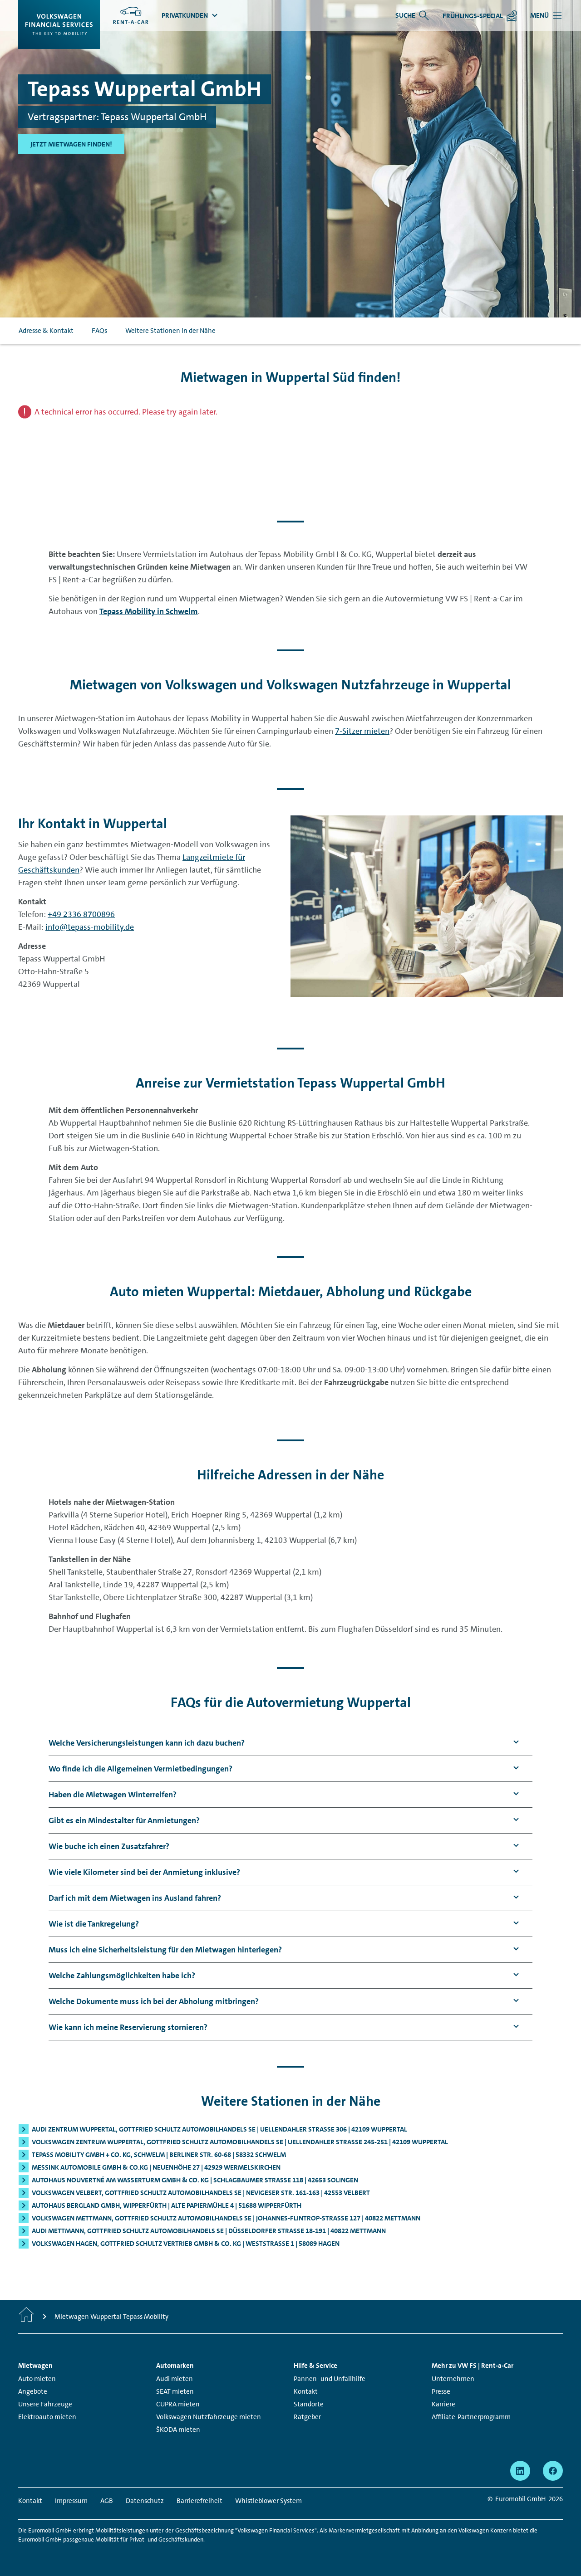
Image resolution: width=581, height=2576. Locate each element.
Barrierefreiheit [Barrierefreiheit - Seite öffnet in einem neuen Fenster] (199, 2500)
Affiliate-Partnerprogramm (471, 2416)
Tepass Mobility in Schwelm (148, 611)
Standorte (309, 2404)
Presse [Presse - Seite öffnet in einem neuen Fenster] (441, 2391)
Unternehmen (453, 2378)
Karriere (443, 2404)
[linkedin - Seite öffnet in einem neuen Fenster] (520, 2471)
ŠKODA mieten (178, 2429)
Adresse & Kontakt (46, 330)
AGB (106, 2500)
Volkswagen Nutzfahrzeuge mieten (208, 2416)
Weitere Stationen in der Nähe (170, 330)
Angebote (32, 2391)
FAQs (99, 330)
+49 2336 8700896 (81, 914)
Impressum (71, 2500)
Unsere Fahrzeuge (45, 2404)
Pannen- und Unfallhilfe (329, 2378)
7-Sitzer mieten (362, 731)
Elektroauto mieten (47, 2416)
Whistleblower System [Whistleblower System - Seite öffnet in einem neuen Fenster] (268, 2500)
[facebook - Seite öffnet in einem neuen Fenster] (553, 2471)
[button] (147, 1743)
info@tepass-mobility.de (89, 927)
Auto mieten (37, 2378)
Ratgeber (307, 2416)
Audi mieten (174, 2378)
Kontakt (306, 2391)
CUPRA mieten (178, 2404)
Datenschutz (145, 2500)
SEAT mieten (175, 2391)
